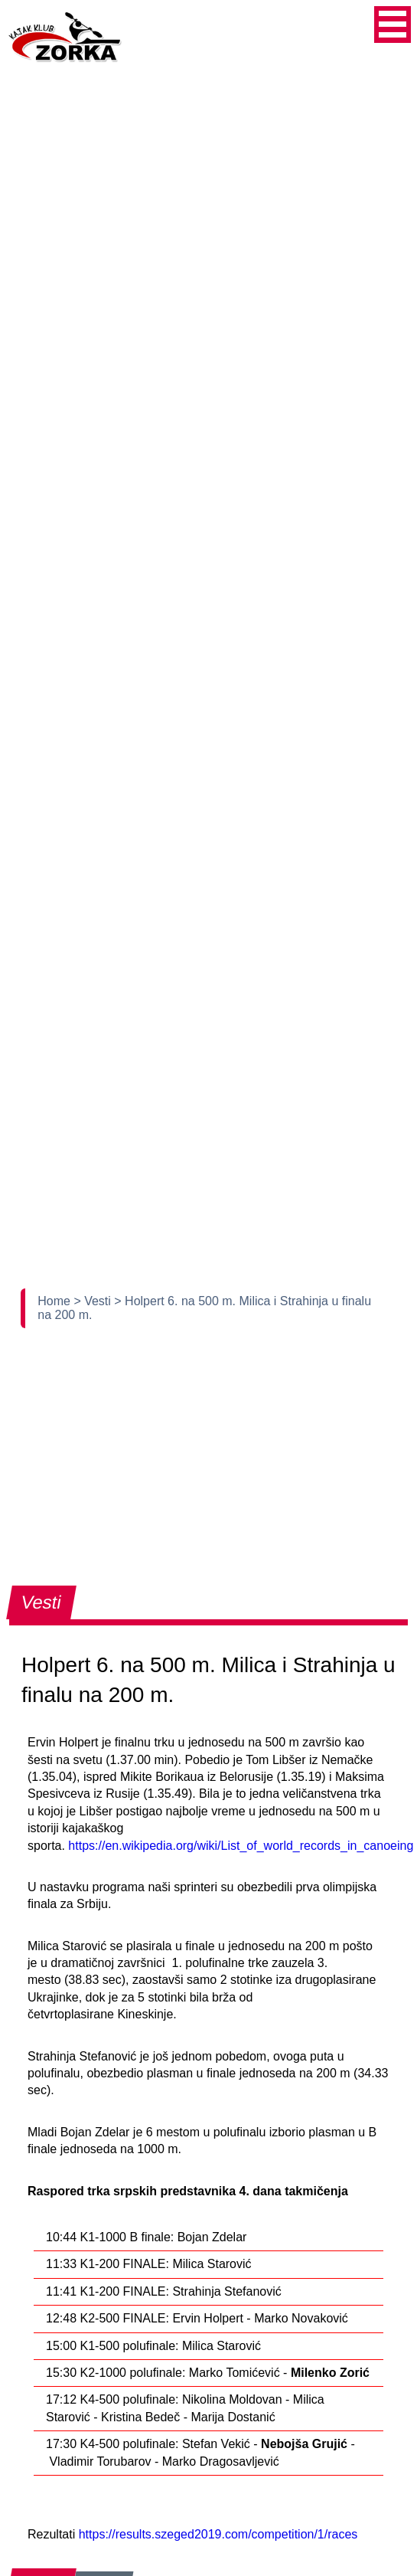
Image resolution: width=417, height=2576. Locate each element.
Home (55, 1301)
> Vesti (93, 1301)
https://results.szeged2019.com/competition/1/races (218, 2534)
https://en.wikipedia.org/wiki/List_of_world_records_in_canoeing (240, 1845)
